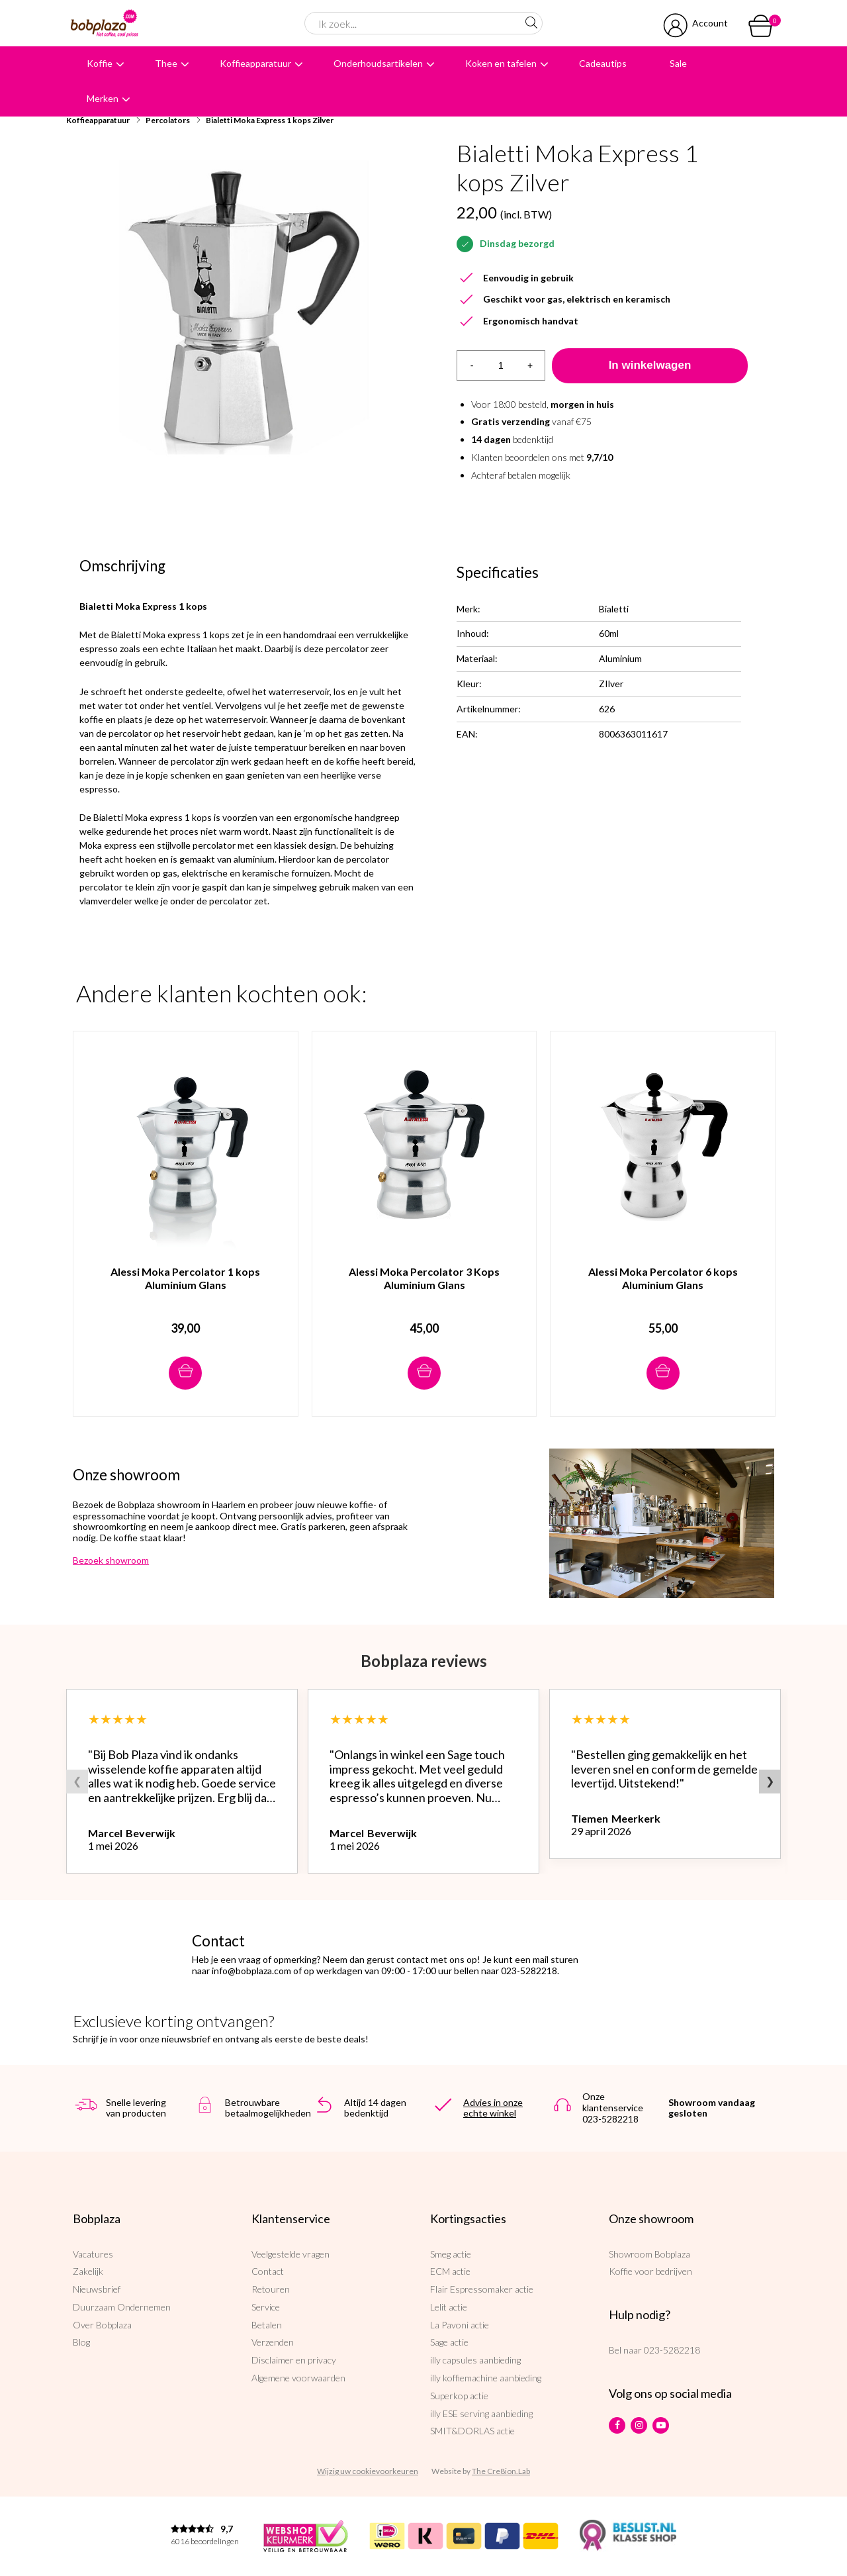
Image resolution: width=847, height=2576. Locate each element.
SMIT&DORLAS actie (472, 2430)
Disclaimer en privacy (293, 2359)
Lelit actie (448, 2307)
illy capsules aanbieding (475, 2359)
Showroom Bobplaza (649, 2254)
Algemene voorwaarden (298, 2377)
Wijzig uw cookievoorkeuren (367, 2471)
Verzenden (272, 2342)
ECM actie (450, 2271)
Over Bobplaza (102, 2324)
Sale (678, 63)
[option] (245, 307)
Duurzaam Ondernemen (122, 2307)
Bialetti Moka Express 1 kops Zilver (270, 120)
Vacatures (93, 2254)
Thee (166, 63)
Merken (102, 98)
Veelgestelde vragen (290, 2254)
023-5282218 (672, 2350)
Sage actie (449, 2342)
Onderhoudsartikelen (378, 63)
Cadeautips (603, 63)
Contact (267, 2271)
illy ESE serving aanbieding (481, 2413)
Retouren (270, 2289)
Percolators (168, 120)
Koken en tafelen (501, 63)
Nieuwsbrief (96, 2289)
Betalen (266, 2324)
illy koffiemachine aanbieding (485, 2377)
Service (265, 2307)
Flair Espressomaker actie (481, 2289)
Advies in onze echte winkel (493, 2108)
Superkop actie (459, 2395)
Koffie (99, 63)
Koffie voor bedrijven (650, 2271)
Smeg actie (450, 2254)
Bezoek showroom (111, 1560)
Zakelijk (88, 2271)
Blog (81, 2342)
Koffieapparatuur (255, 63)
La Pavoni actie (459, 2324)
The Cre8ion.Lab (501, 2471)
